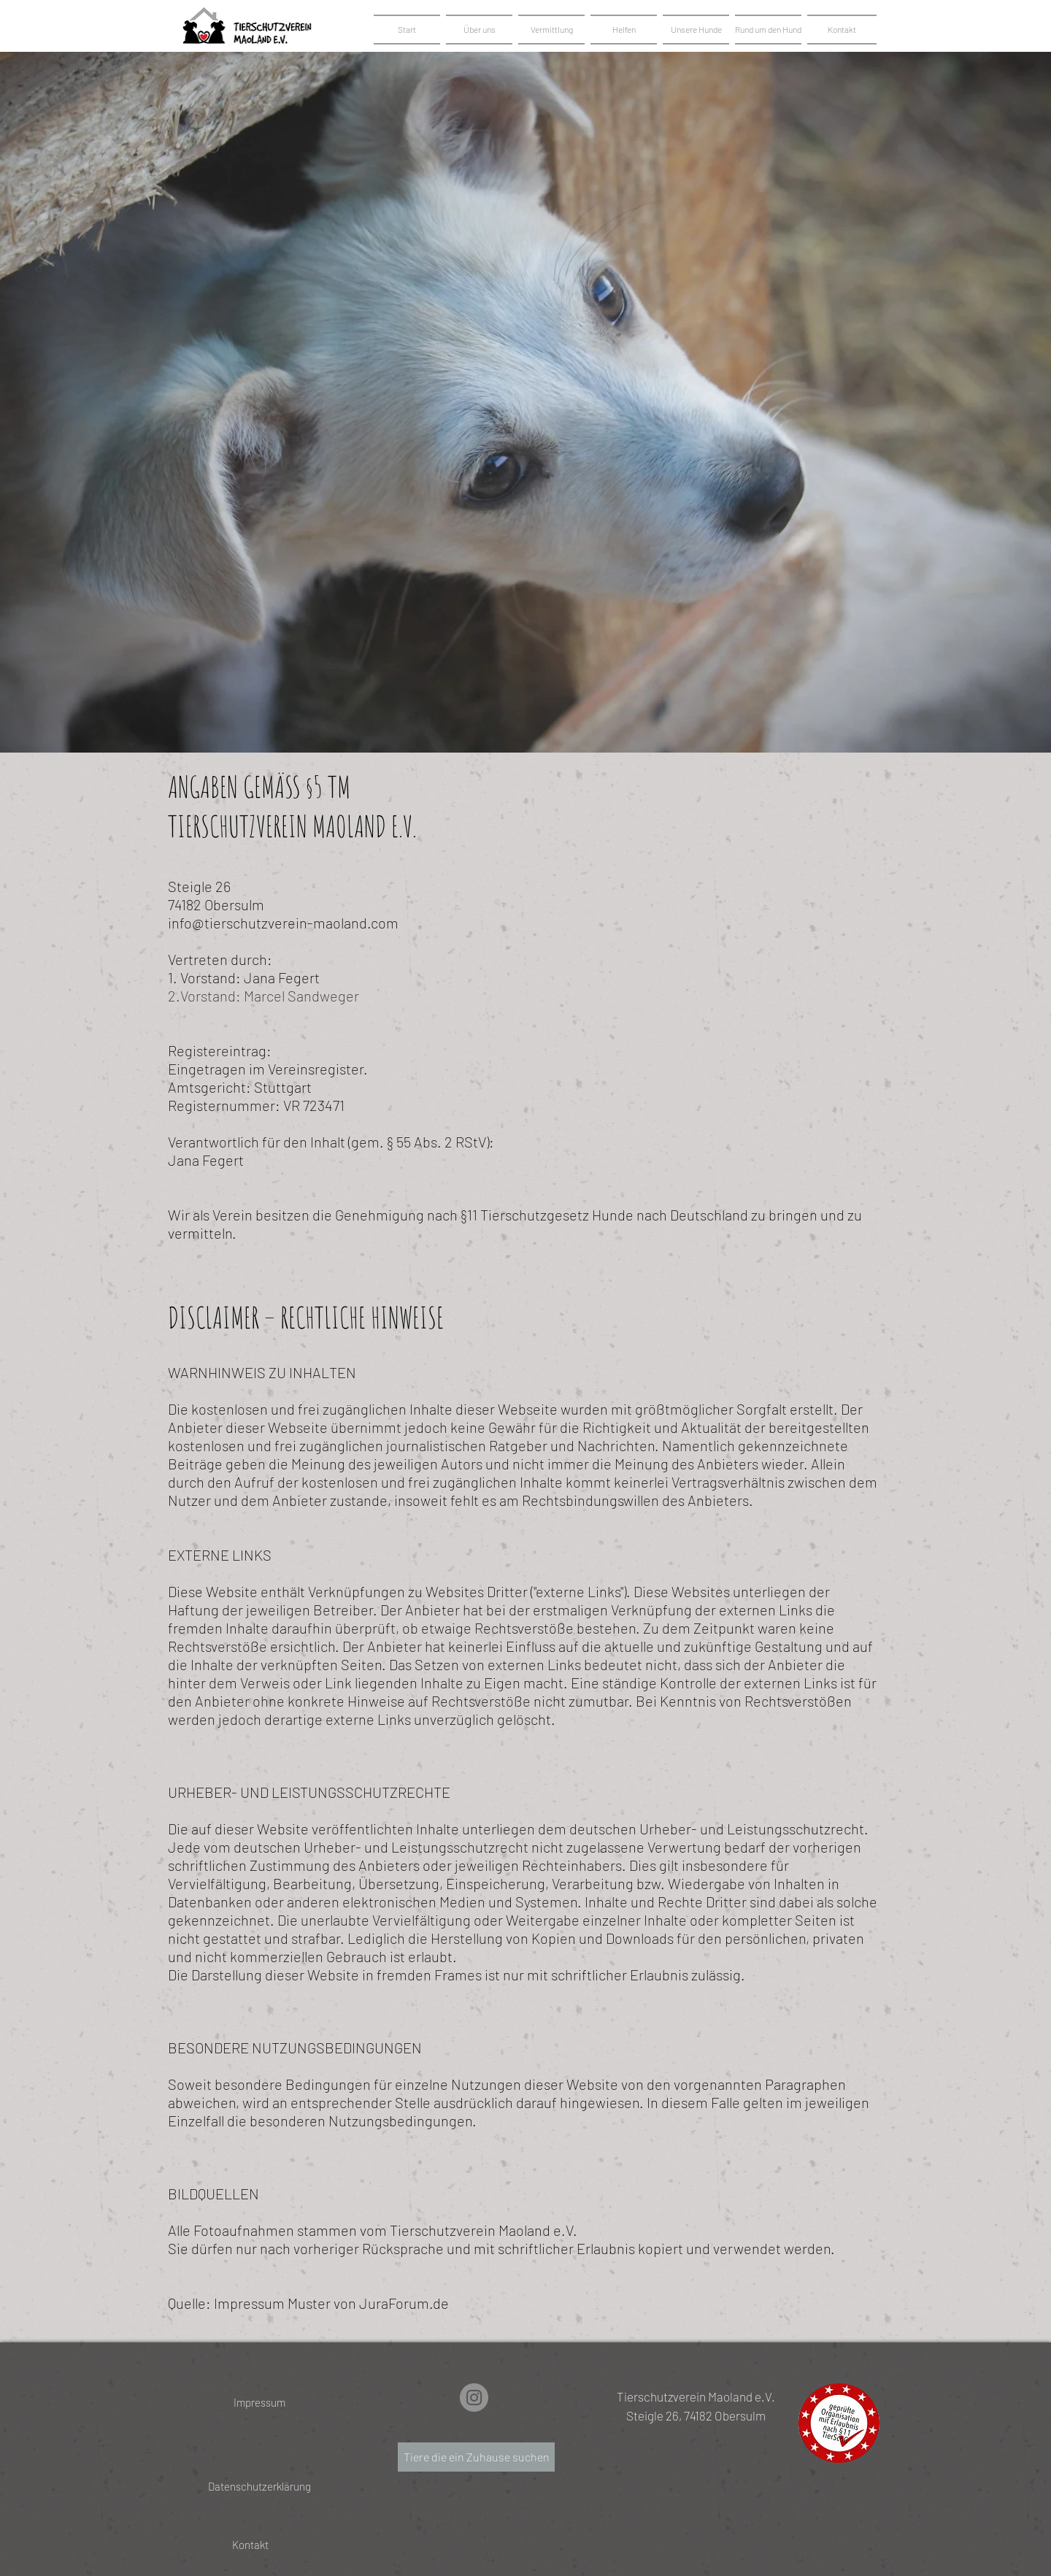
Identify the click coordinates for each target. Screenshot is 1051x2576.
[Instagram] (474, 2397)
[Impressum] (259, 2403)
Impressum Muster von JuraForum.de (331, 2303)
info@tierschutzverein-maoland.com (283, 922)
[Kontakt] (249, 2545)
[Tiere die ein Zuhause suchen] (476, 2457)
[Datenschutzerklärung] (259, 2487)
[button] (696, 30)
